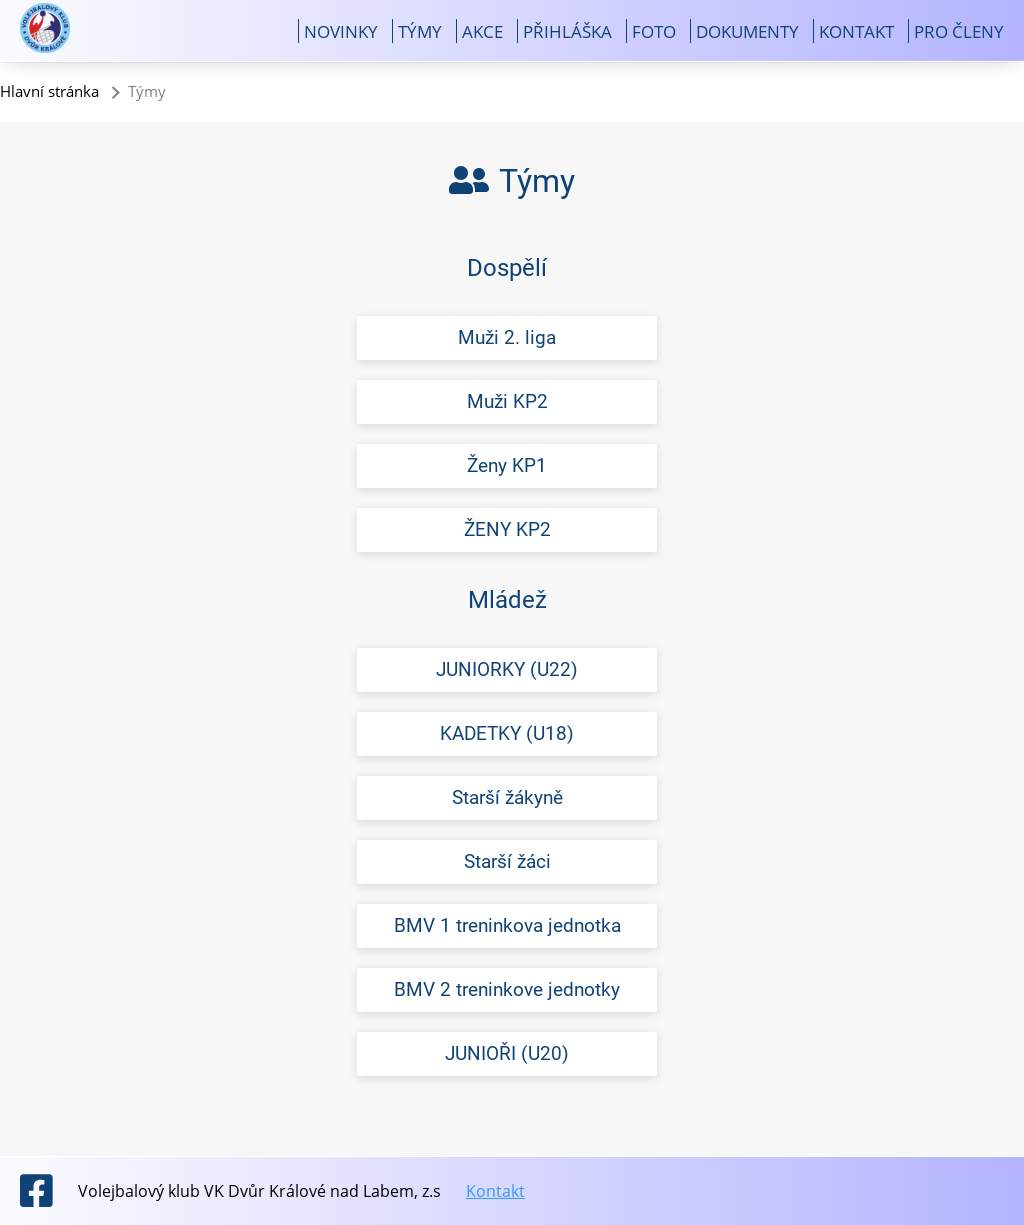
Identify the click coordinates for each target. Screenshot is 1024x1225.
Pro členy (959, 31)
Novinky (341, 31)
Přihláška (567, 31)
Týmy (420, 31)
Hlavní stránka (49, 91)
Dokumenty (747, 31)
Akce (482, 31)
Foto (654, 31)
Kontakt (856, 31)
